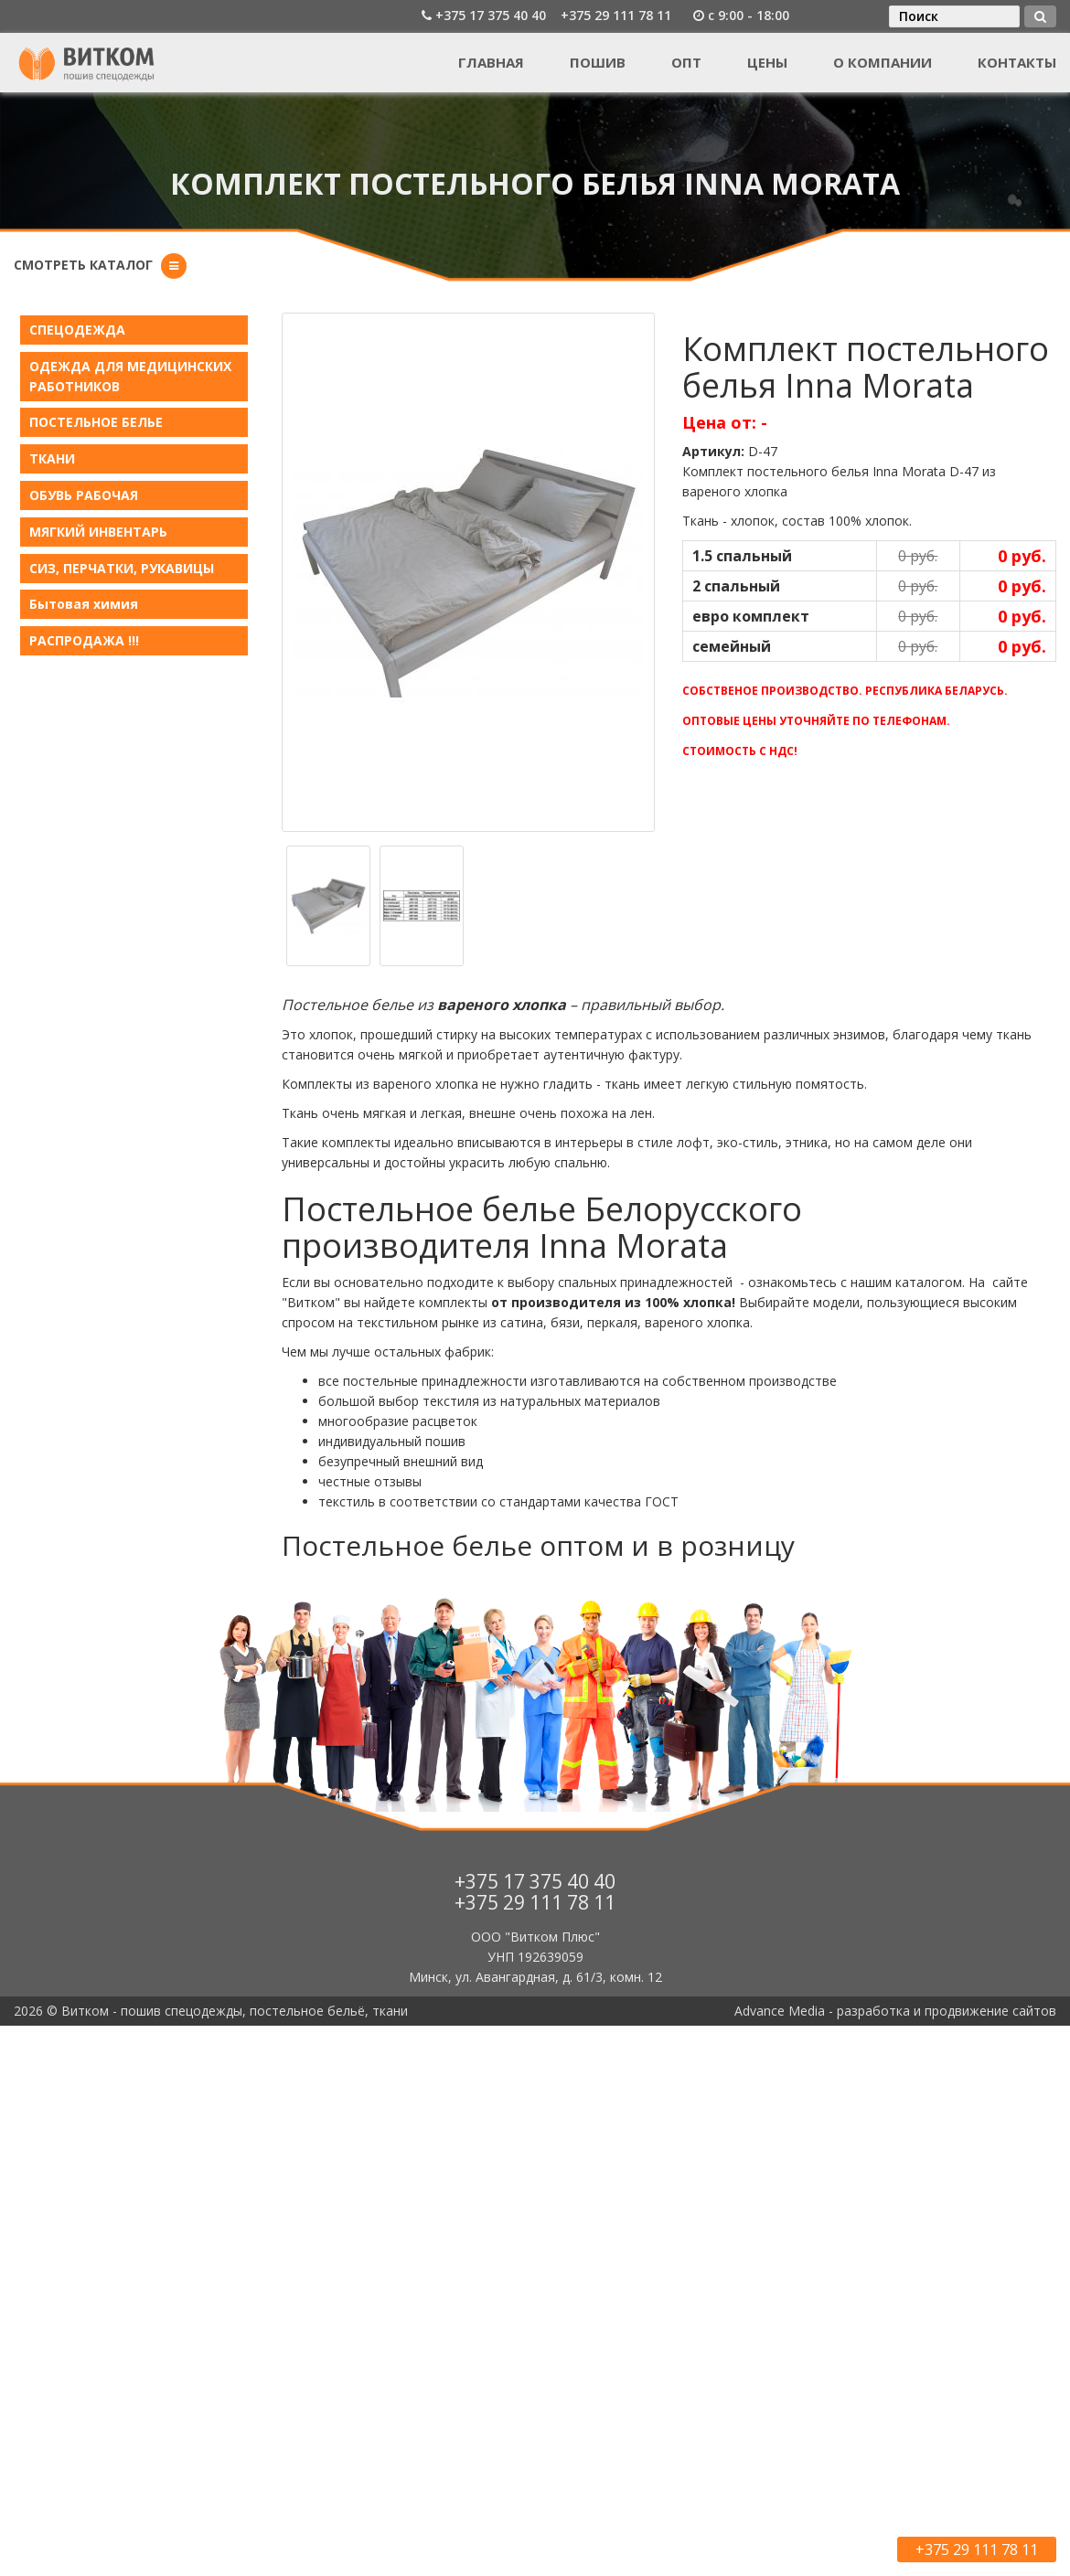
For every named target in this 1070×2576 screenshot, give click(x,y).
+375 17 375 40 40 (490, 15)
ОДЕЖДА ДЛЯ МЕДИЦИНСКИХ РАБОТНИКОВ (130, 376)
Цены (767, 62)
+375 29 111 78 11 (616, 15)
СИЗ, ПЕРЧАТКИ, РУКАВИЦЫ (121, 568)
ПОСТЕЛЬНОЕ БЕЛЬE (96, 422)
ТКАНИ (52, 458)
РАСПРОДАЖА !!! (84, 640)
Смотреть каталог (83, 264)
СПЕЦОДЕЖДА (77, 329)
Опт (686, 62)
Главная (491, 62)
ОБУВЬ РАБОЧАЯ (83, 495)
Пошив (598, 62)
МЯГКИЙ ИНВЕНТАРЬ (98, 531)
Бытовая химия (83, 603)
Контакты (1017, 62)
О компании (882, 62)
